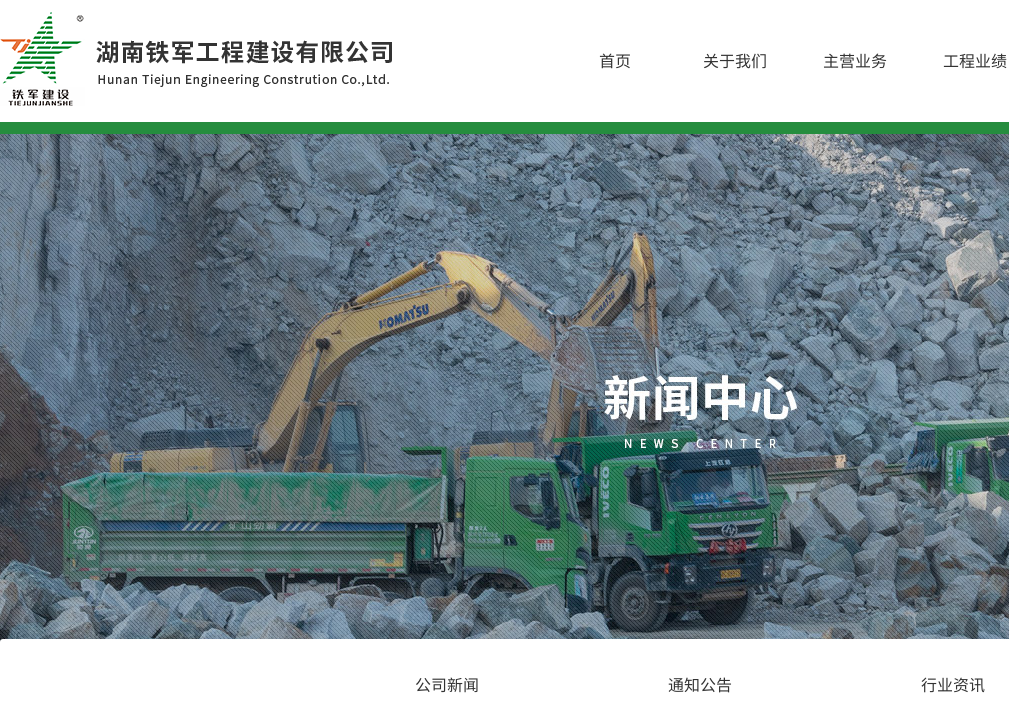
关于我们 (735, 60)
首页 (615, 60)
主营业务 (855, 60)
